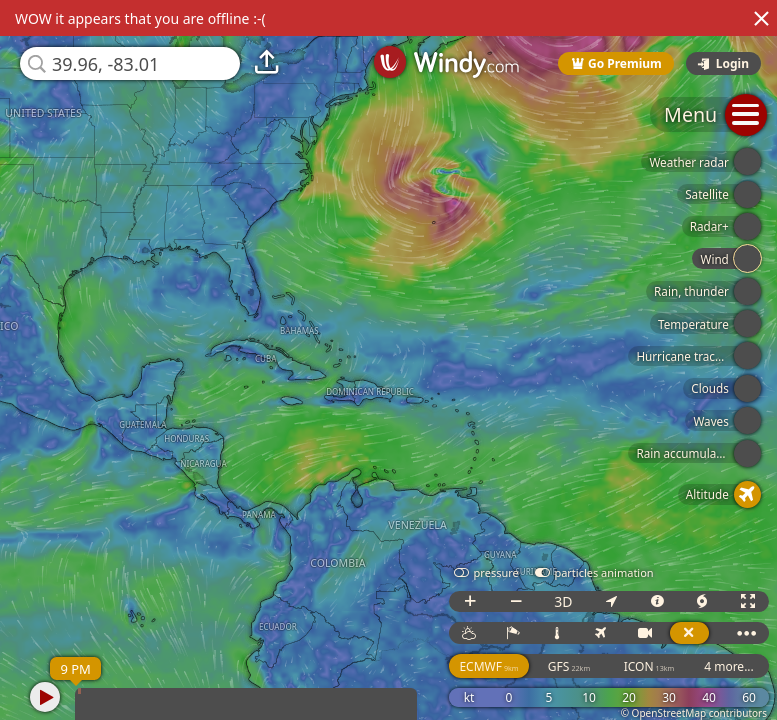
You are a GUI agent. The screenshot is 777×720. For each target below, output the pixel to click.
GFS (569, 666)
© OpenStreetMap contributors (694, 713)
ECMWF (488, 666)
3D (563, 601)
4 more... (729, 666)
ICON (649, 666)
